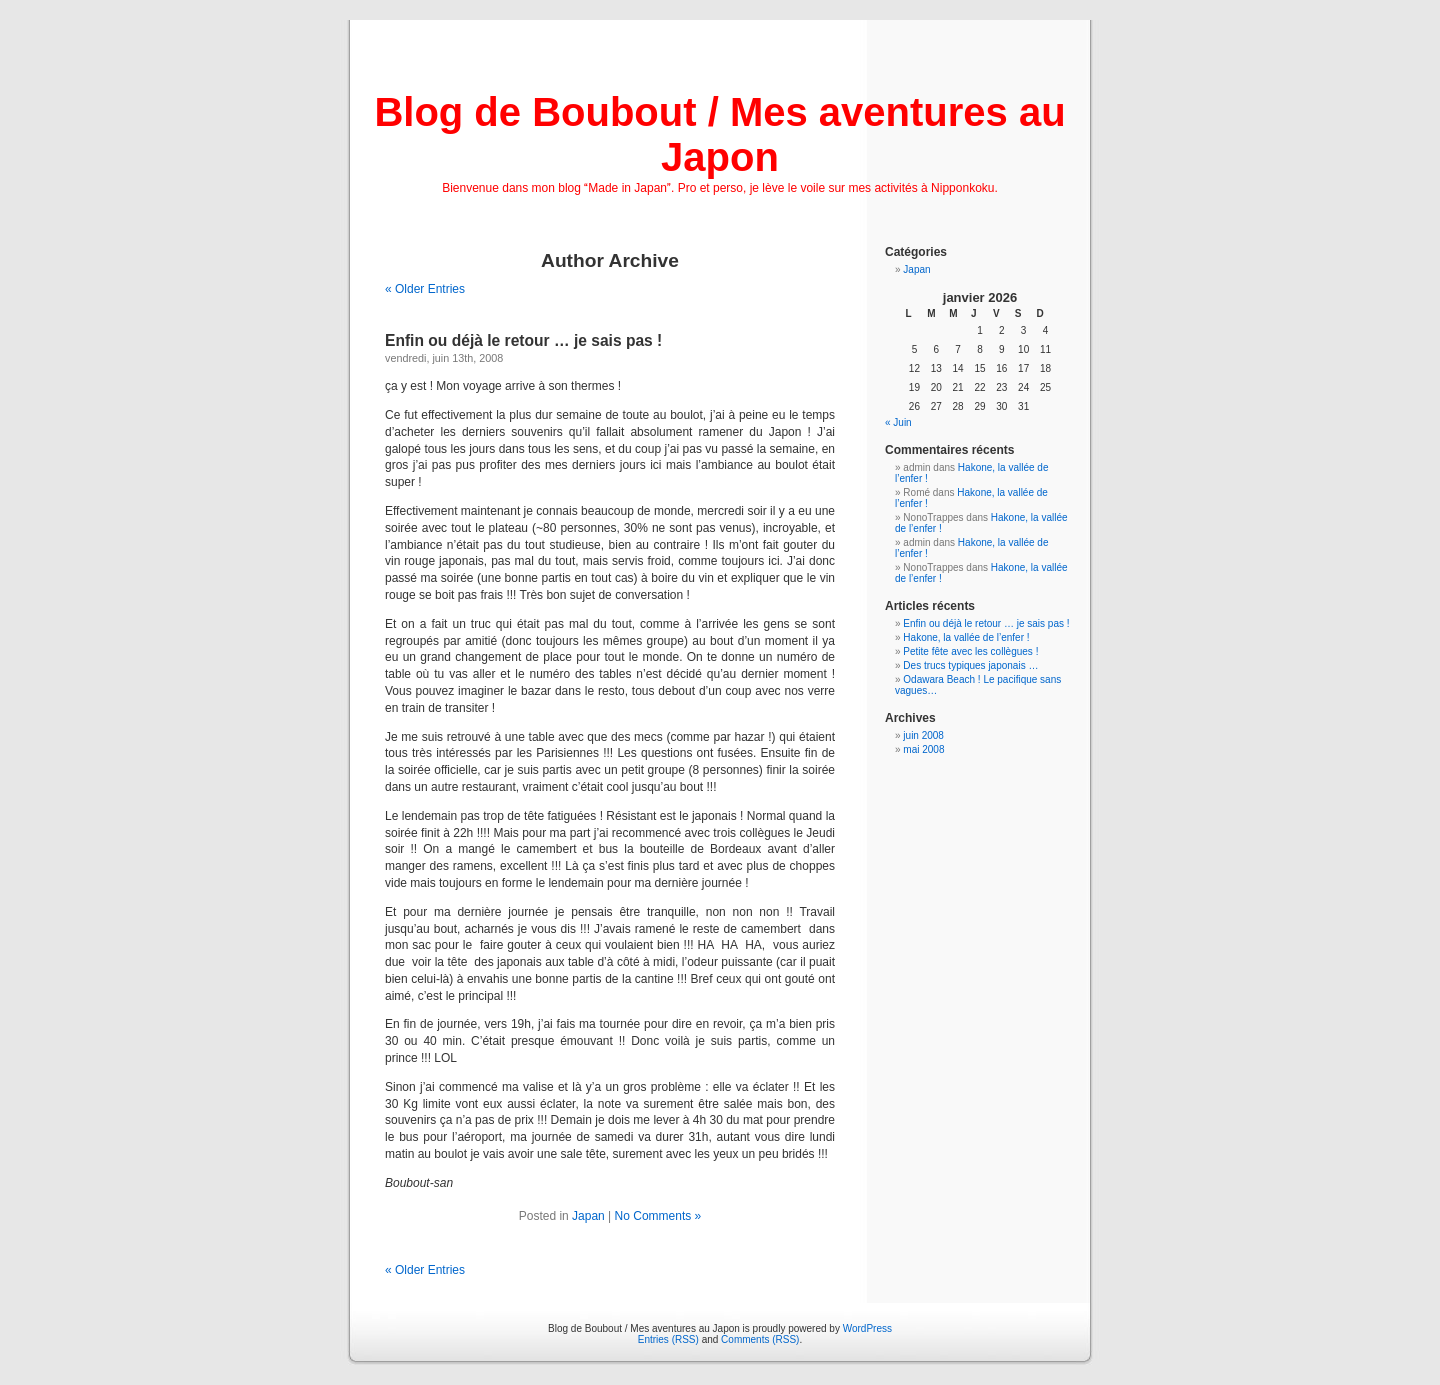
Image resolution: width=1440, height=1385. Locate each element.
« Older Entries (425, 289)
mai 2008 (923, 749)
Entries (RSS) (668, 1339)
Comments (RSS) (760, 1339)
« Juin (898, 422)
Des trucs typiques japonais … (970, 665)
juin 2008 (923, 735)
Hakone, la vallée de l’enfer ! (966, 637)
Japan (588, 1216)
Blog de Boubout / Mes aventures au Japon (719, 134)
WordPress (867, 1328)
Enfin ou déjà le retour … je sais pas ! (523, 340)
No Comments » (658, 1216)
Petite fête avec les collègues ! (970, 651)
